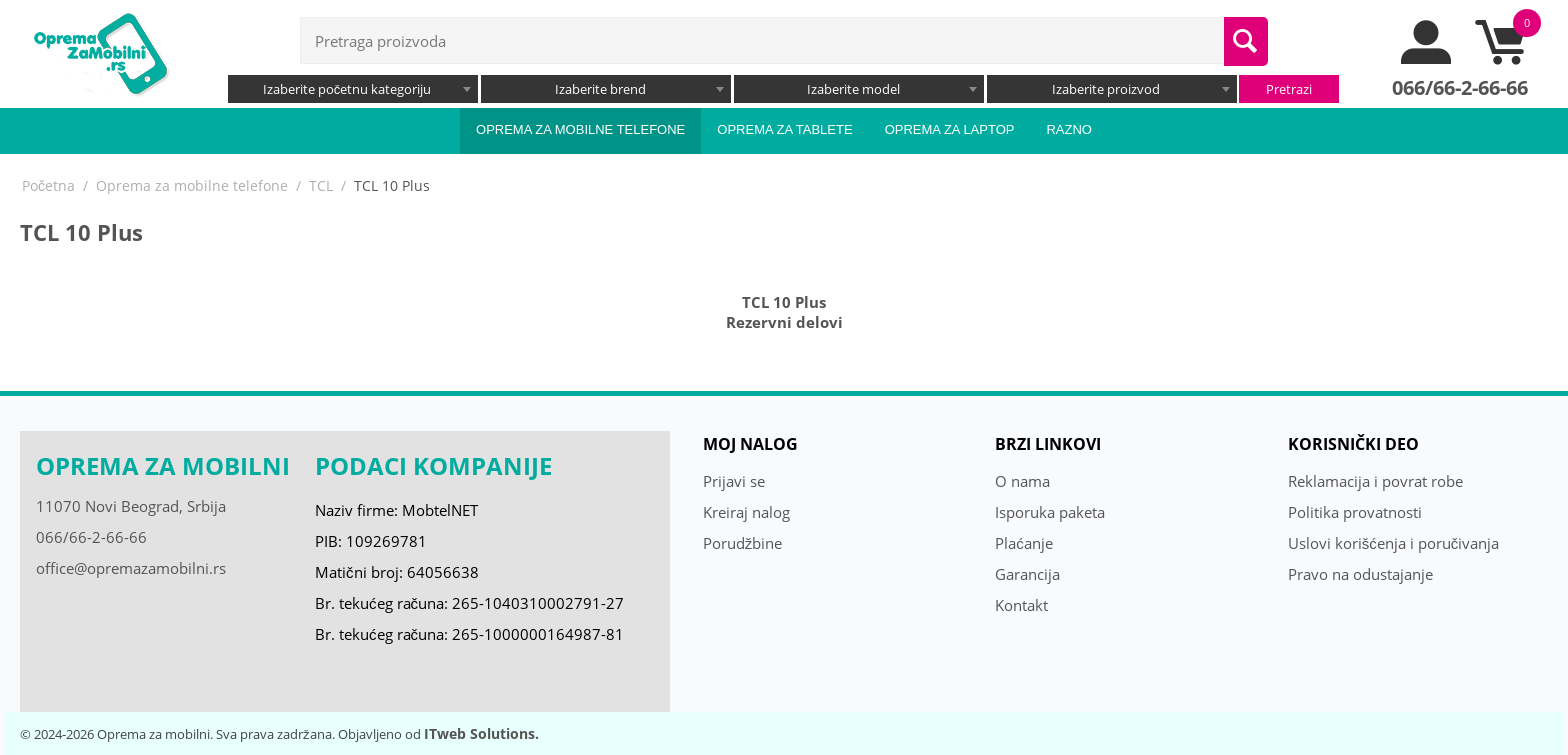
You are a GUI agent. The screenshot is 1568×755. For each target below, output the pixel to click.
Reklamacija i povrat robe (1375, 481)
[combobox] (353, 89)
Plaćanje (1024, 543)
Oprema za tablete (784, 129)
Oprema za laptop (950, 129)
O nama (1022, 481)
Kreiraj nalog (746, 512)
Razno (1069, 129)
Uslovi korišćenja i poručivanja (1394, 543)
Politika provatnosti (1355, 512)
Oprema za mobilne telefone (580, 129)
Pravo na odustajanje (1360, 574)
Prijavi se (734, 481)
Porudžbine (743, 543)
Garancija (1027, 574)
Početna (48, 185)
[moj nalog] (1427, 59)
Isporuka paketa (1050, 512)
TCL (321, 185)
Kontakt (1021, 605)
